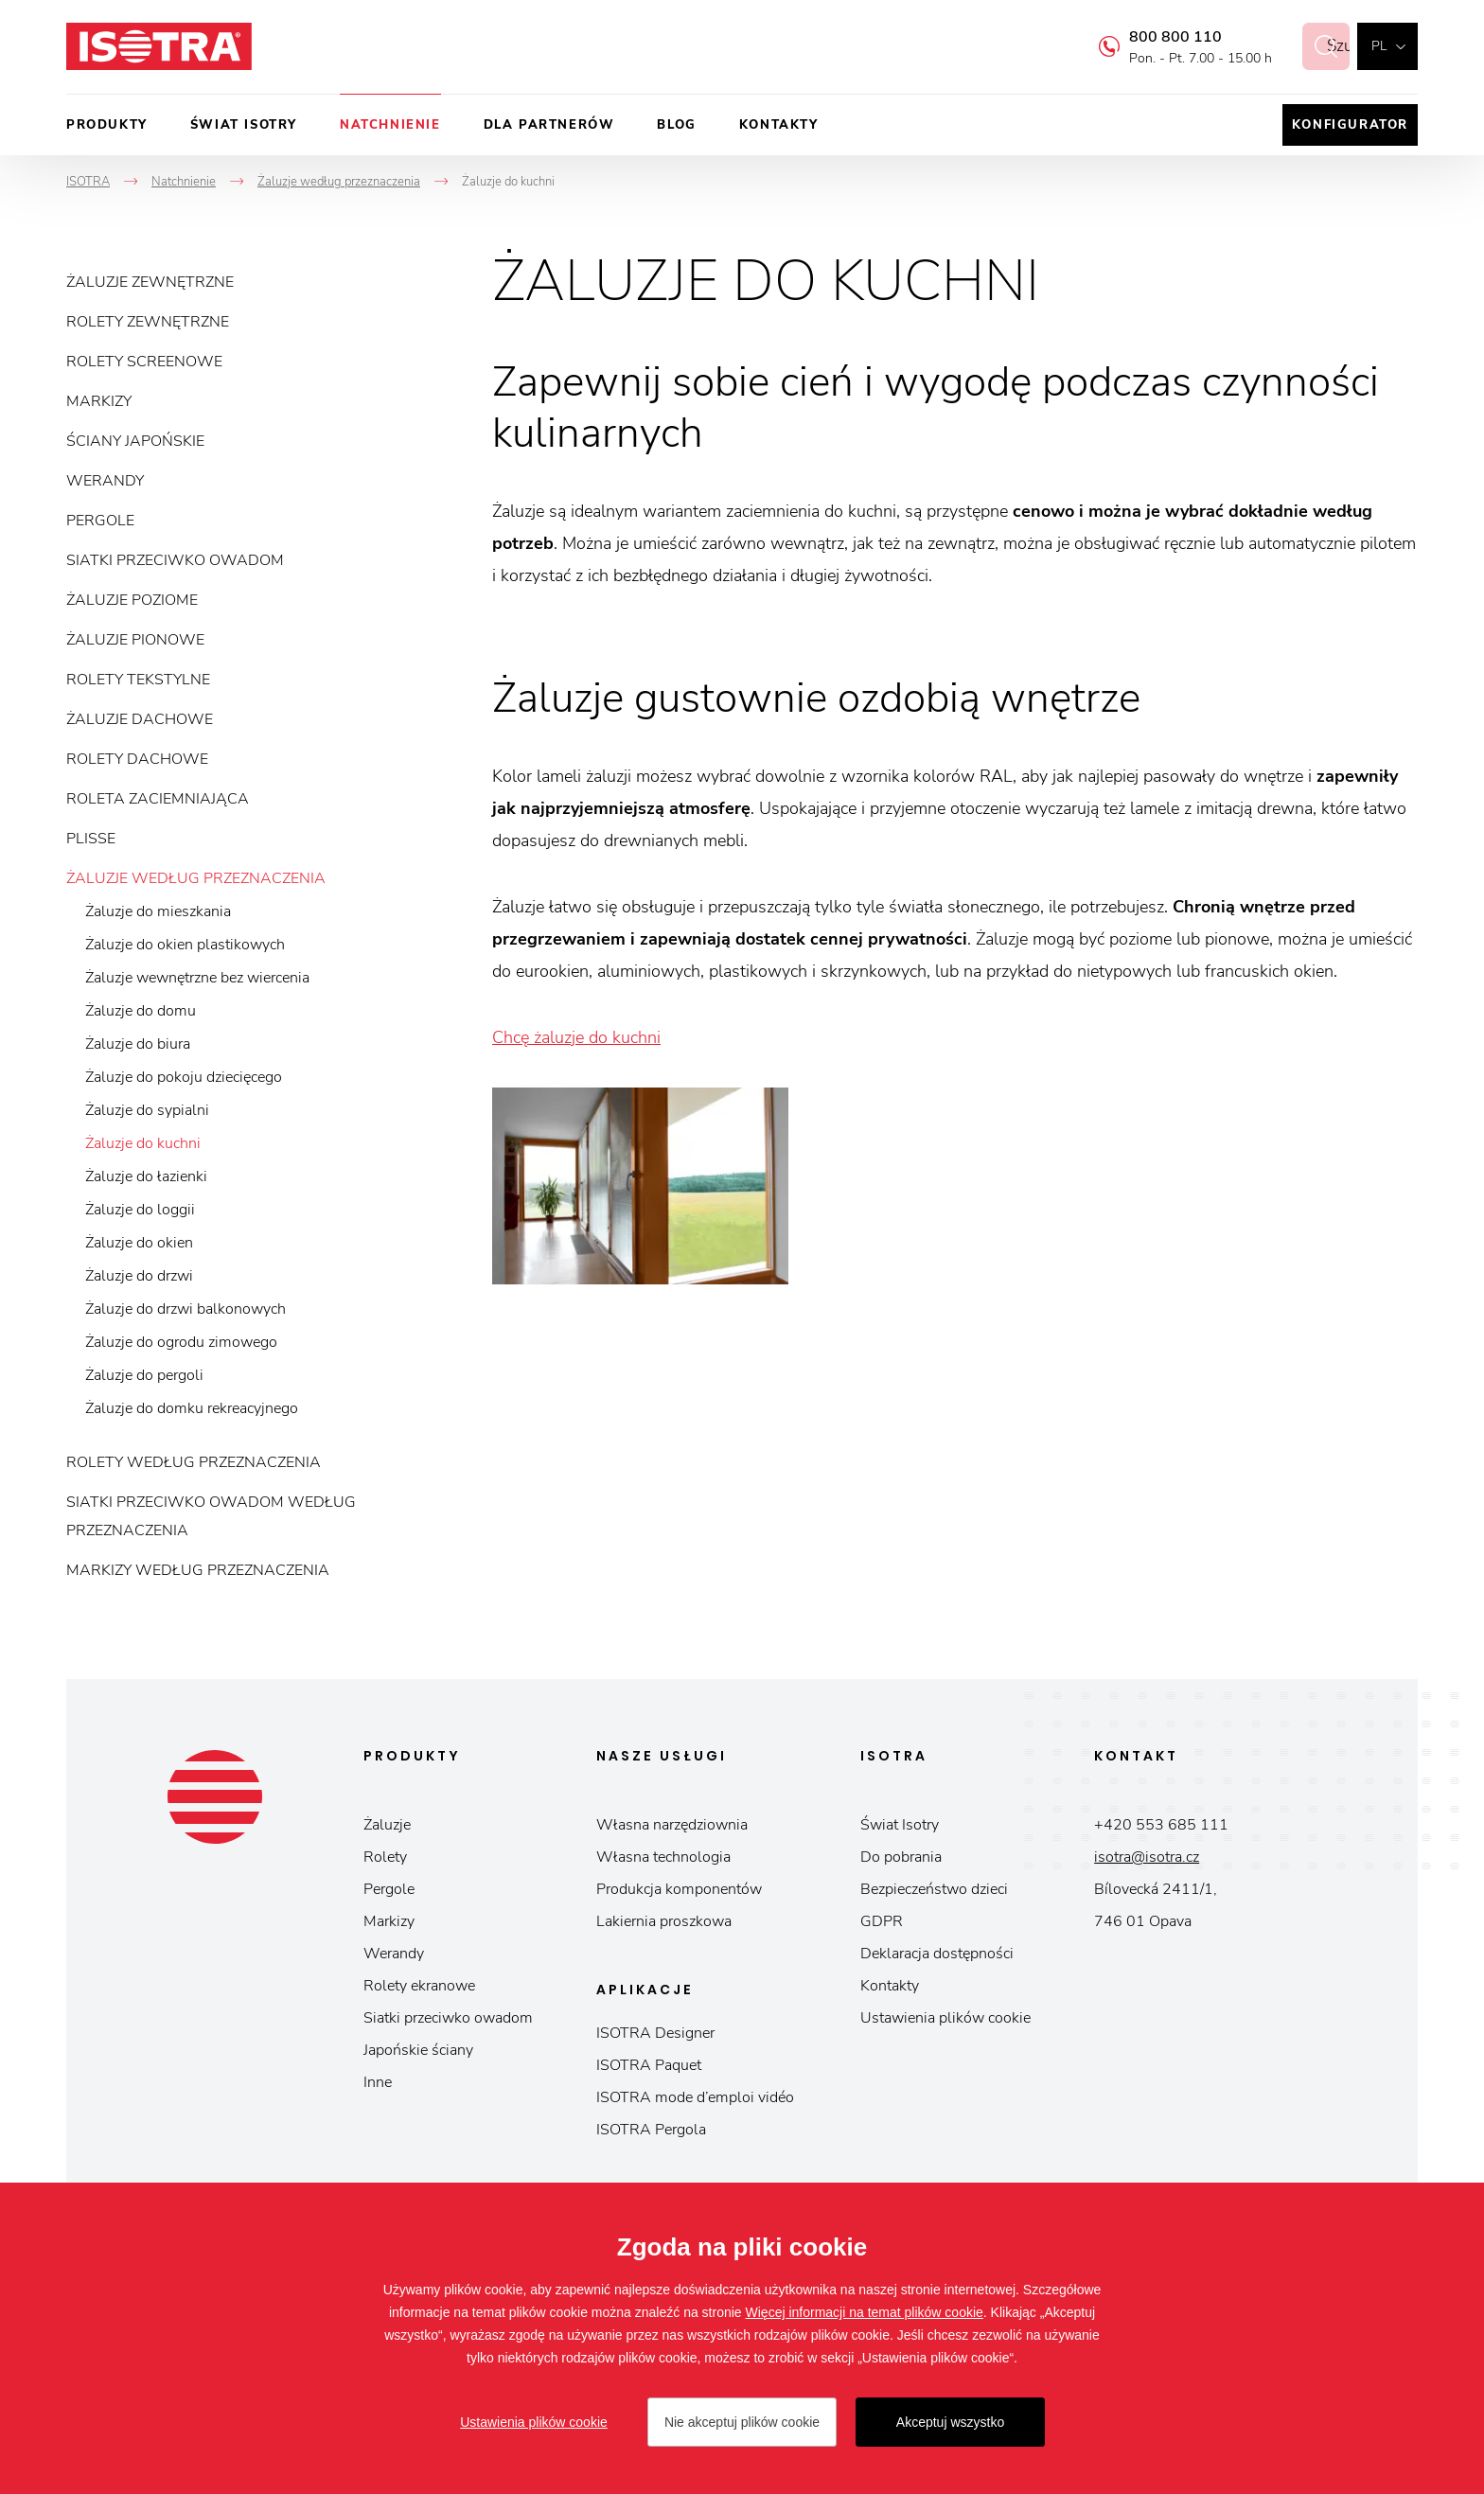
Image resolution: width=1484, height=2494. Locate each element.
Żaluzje (387, 1824)
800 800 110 (1154, 37)
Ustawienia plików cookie (945, 2018)
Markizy (99, 401)
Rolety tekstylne (138, 679)
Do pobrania (901, 1857)
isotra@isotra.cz (1146, 1857)
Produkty (107, 124)
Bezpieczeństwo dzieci (934, 1889)
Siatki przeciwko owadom (175, 560)
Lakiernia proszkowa (664, 1921)
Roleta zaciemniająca (157, 798)
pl (1379, 46)
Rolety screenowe (144, 361)
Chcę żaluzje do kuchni (576, 1037)
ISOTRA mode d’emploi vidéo (695, 2097)
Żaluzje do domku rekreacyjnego (191, 1408)
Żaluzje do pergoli (144, 1375)
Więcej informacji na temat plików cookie (864, 2312)
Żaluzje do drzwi (139, 1275)
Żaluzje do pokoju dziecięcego (183, 1077)
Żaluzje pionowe (135, 639)
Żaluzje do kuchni (143, 1143)
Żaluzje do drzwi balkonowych (185, 1309)
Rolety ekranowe (419, 1985)
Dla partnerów (549, 124)
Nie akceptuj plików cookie (742, 2422)
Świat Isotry (243, 124)
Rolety (385, 1857)
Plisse (90, 838)
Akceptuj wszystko (950, 2422)
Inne (377, 2082)
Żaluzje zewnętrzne (150, 282)
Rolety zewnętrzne (147, 321)
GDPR (881, 1921)
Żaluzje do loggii (140, 1209)
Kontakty (779, 124)
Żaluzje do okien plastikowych (185, 944)
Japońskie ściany (418, 2050)
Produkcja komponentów (679, 1889)
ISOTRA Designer (655, 2033)
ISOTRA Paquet (648, 2065)
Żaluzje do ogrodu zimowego (181, 1342)
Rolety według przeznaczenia (193, 1462)
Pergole (100, 520)
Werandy (105, 480)
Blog (676, 124)
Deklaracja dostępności (937, 1953)
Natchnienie (390, 124)
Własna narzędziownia (672, 1824)
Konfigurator (1350, 124)
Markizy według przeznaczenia (197, 1570)
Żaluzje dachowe (139, 719)
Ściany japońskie (135, 441)
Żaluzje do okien (139, 1242)
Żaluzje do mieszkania (158, 911)
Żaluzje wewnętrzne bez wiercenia (197, 977)
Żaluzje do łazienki (146, 1176)
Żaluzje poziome (132, 600)
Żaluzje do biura (137, 1044)
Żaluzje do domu (140, 1010)
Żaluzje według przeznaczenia (196, 878)
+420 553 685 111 (1161, 1824)
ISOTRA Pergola (651, 2129)
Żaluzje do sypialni (147, 1110)
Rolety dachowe (137, 759)
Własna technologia (663, 1857)
